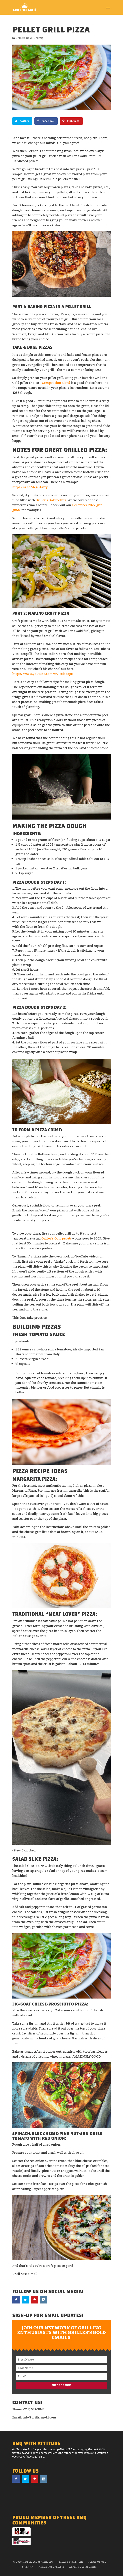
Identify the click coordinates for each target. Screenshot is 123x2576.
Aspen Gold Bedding (83, 2567)
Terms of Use (97, 2562)
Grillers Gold (24, 38)
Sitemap (27, 2567)
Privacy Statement (70, 2562)
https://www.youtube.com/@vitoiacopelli (44, 674)
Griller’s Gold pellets (51, 500)
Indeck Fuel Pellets (51, 2567)
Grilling (38, 38)
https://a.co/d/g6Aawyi (30, 487)
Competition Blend (56, 383)
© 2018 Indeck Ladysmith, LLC (33, 2562)
